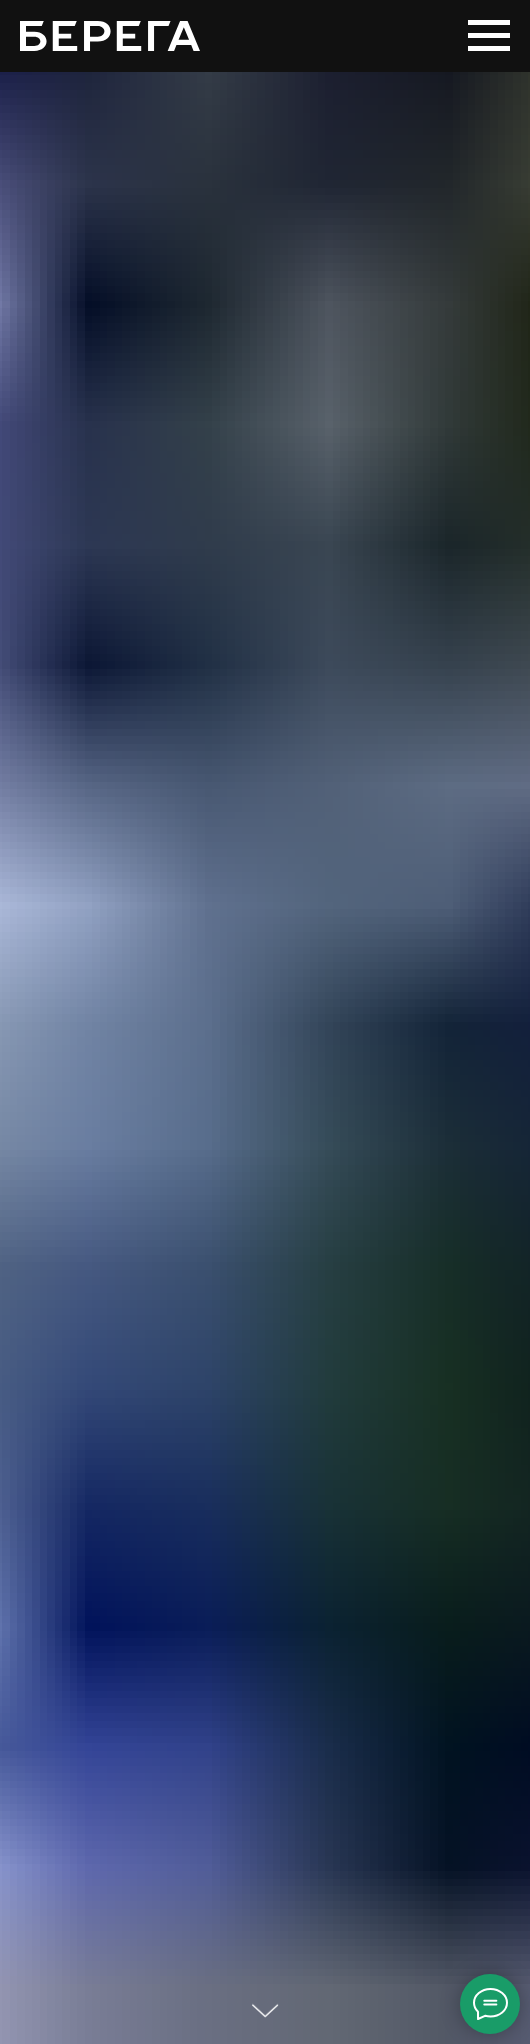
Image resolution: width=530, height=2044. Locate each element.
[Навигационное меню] (489, 36)
